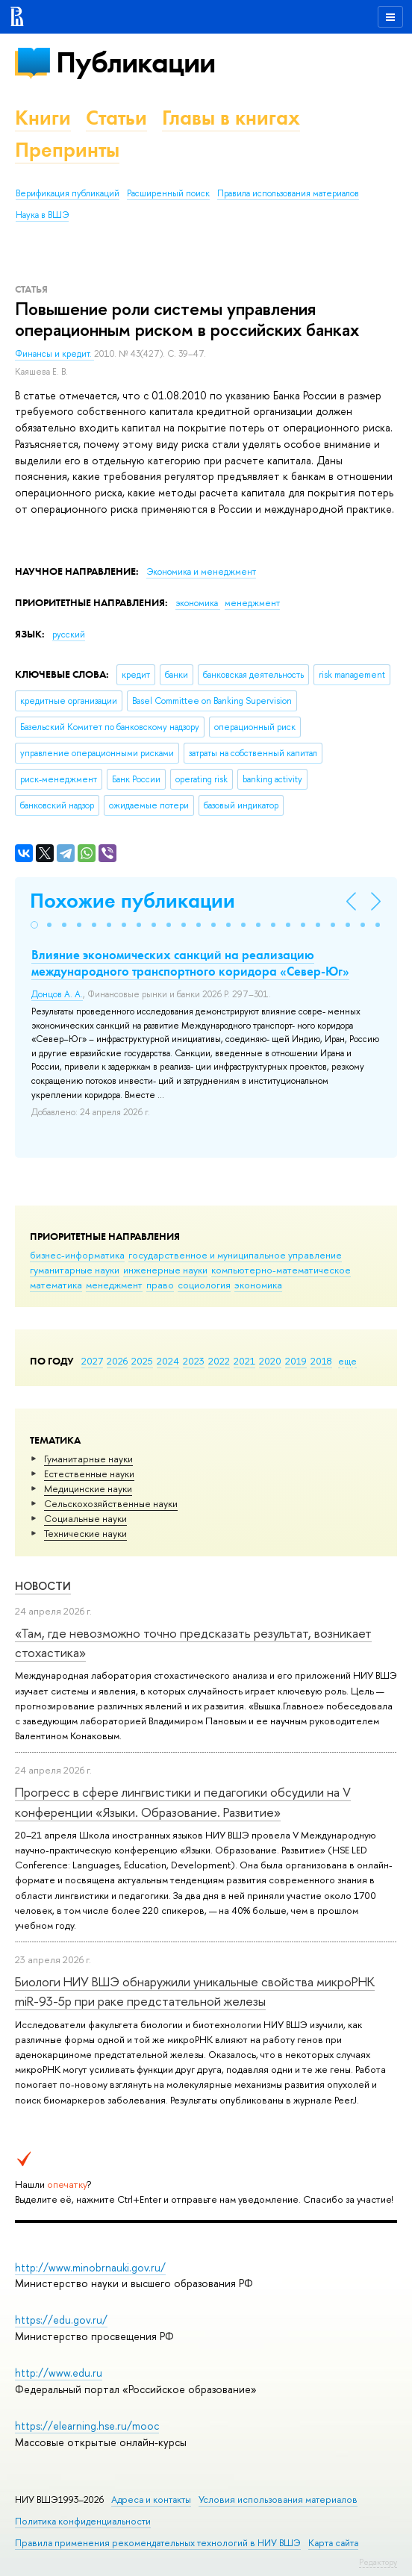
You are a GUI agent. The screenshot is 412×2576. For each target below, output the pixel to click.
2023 (194, 1360)
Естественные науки (89, 1473)
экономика (258, 1284)
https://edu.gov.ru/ (61, 2320)
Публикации (135, 62)
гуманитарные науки (74, 1269)
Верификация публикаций (67, 193)
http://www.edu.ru (58, 2373)
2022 (219, 1360)
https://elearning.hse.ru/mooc (87, 2425)
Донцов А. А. (57, 994)
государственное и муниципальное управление (235, 1255)
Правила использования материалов (288, 193)
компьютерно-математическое (281, 1269)
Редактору (378, 2562)
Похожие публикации (132, 901)
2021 (244, 1360)
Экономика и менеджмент (201, 572)
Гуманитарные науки (88, 1458)
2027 (92, 1360)
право (160, 1284)
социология (204, 1284)
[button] (34, 924)
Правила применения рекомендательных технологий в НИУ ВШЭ (158, 2542)
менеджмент (114, 1284)
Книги (43, 118)
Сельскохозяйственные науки (111, 1503)
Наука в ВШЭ (42, 215)
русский (68, 634)
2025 (142, 1360)
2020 (270, 1360)
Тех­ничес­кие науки (85, 1533)
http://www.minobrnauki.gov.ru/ (90, 2267)
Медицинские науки (88, 1488)
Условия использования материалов (278, 2499)
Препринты (67, 150)
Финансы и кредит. (54, 354)
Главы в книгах (231, 118)
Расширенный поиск (168, 193)
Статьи (116, 118)
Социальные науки (85, 1518)
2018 (321, 1360)
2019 (296, 1360)
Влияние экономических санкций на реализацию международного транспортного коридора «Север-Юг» (190, 962)
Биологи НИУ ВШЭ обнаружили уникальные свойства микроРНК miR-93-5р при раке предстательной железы (195, 1991)
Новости (43, 1586)
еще (347, 1360)
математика (56, 1284)
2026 (117, 1360)
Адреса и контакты (151, 2499)
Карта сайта (333, 2542)
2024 (168, 1360)
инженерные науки (165, 1269)
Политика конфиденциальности (83, 2521)
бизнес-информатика (77, 1255)
